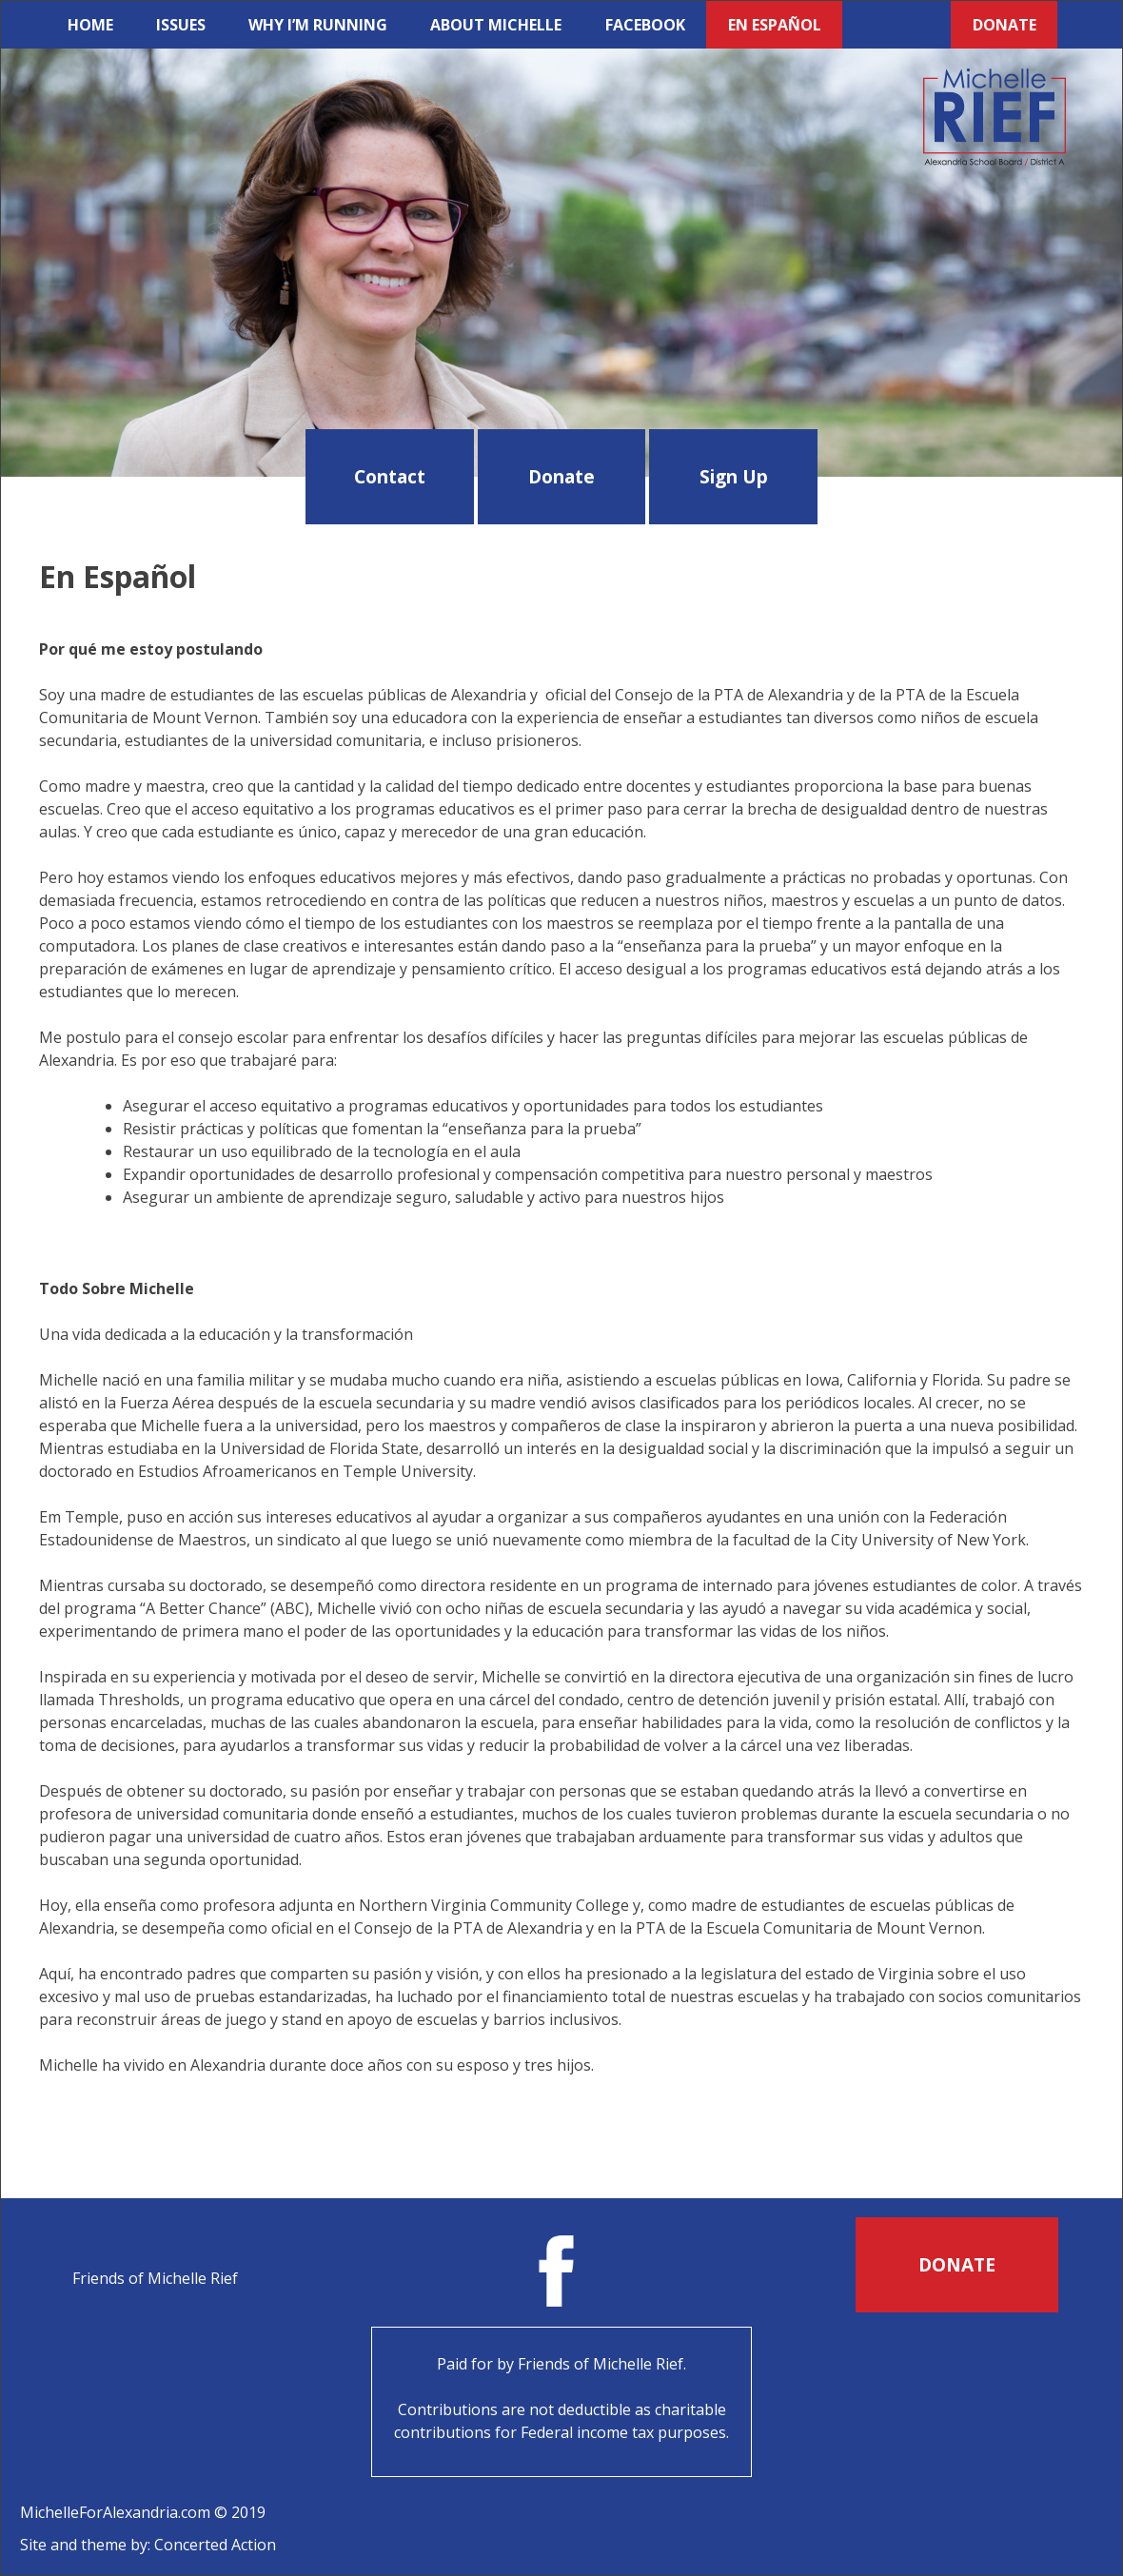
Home (90, 24)
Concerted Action (215, 2544)
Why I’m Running (317, 24)
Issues (181, 24)
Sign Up (733, 476)
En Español (774, 24)
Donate (1004, 24)
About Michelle (496, 24)
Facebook (645, 24)
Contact (389, 476)
